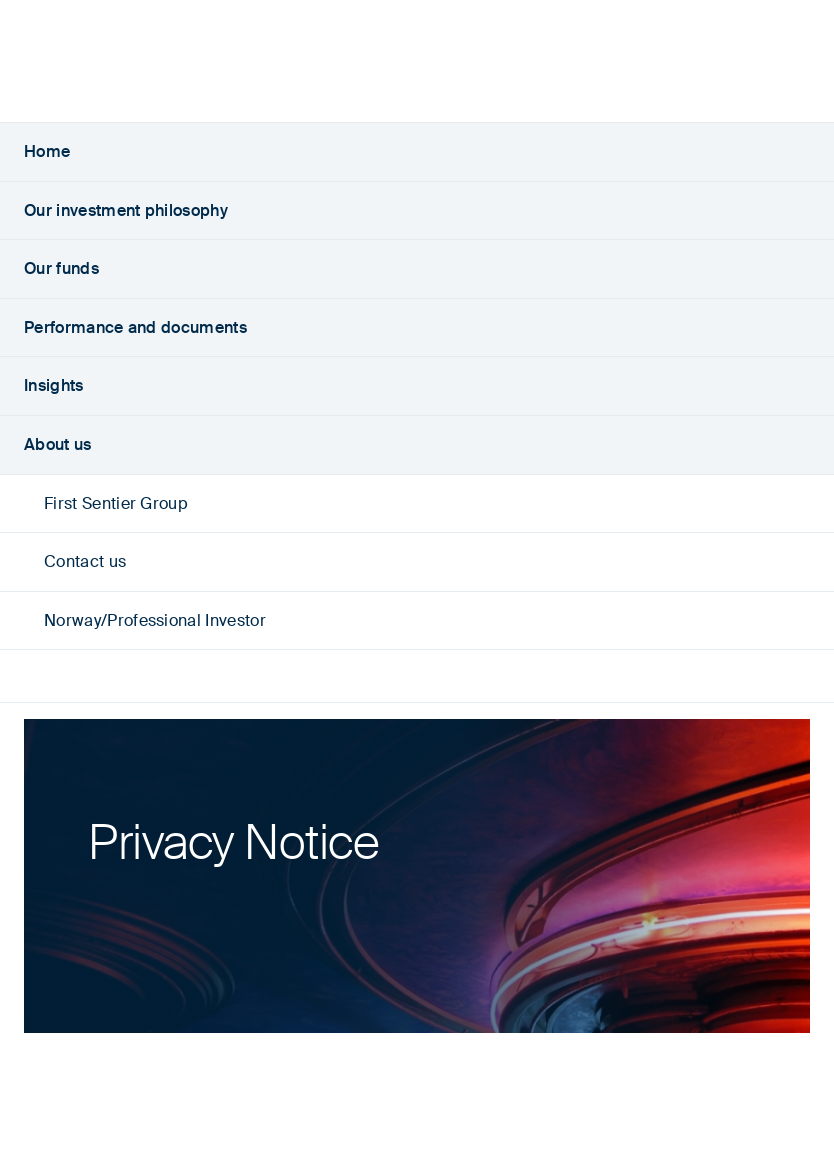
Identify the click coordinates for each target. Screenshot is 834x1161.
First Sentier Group (106, 503)
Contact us (75, 561)
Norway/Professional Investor (145, 620)
